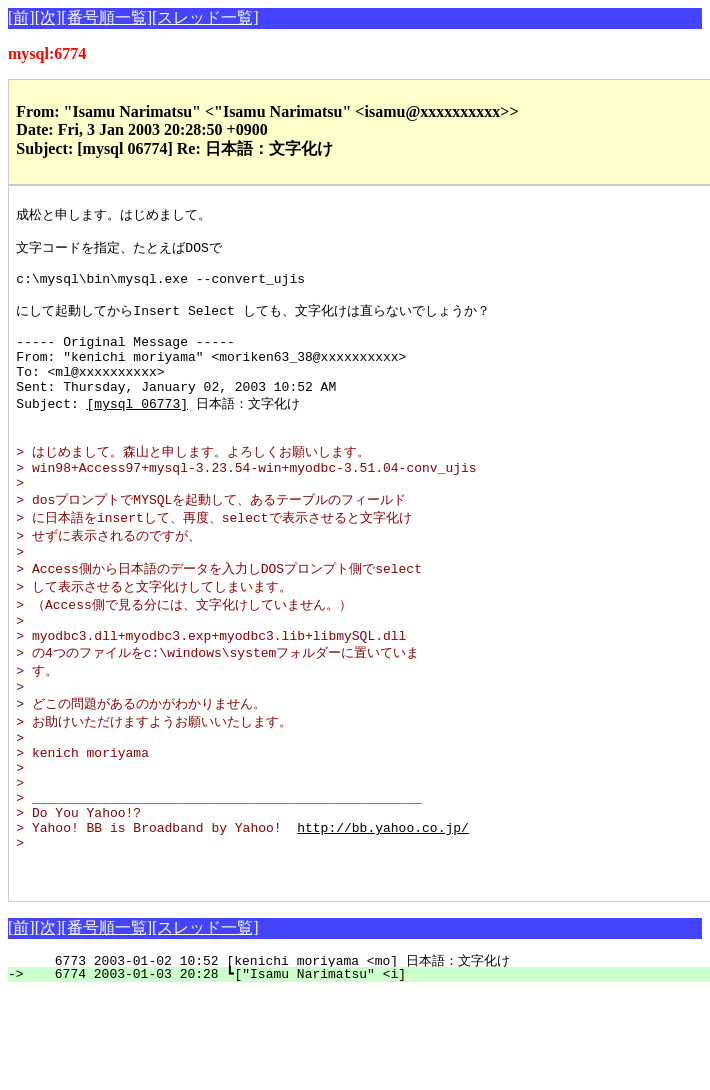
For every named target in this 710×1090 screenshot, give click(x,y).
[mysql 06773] (137, 434)
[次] (48, 17)
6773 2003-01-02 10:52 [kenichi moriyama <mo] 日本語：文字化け (364, 1057)
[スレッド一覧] (205, 17)
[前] (21, 17)
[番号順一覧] (106, 17)
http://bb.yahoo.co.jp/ (383, 914)
